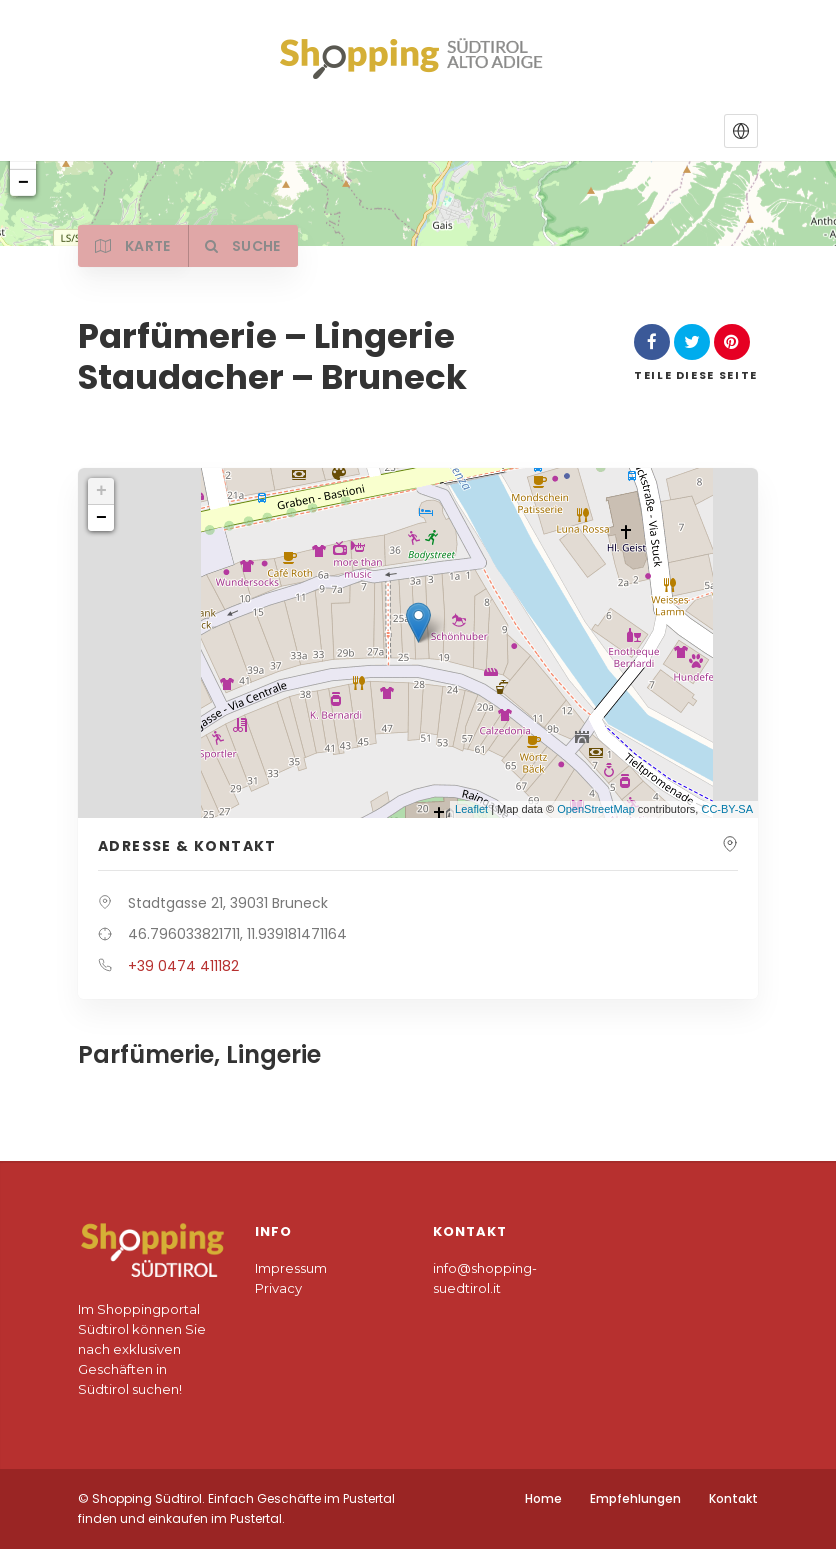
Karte (135, 246)
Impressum (291, 1268)
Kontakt (733, 1498)
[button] (741, 131)
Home (543, 1498)
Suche (250, 246)
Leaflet (471, 809)
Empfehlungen (635, 1498)
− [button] (101, 518)
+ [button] (101, 491)
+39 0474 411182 (183, 966)
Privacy (278, 1288)
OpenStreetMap (596, 809)
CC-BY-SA (727, 809)
